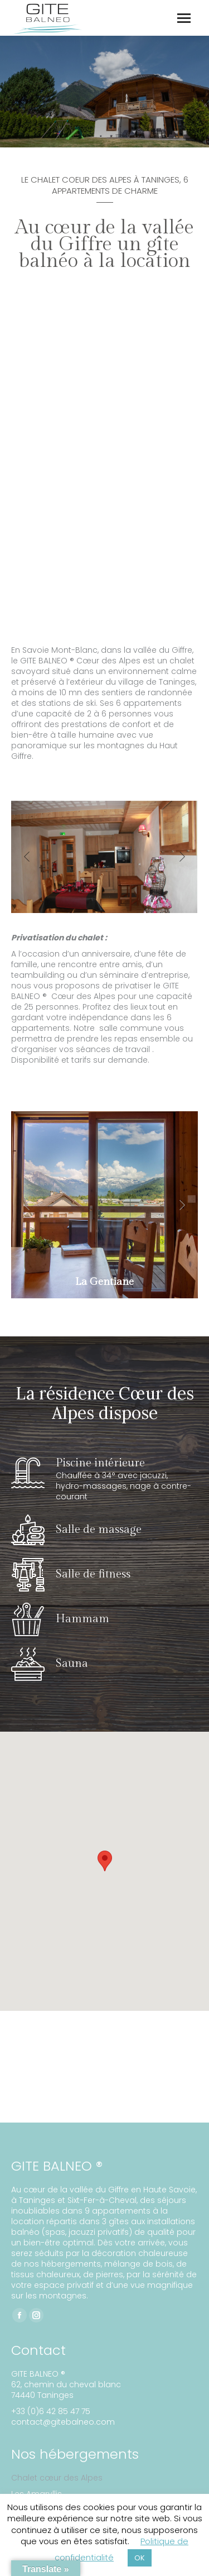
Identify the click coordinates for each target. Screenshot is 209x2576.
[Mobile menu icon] (184, 18)
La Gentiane (104, 1281)
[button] (27, 857)
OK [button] (139, 2558)
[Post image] (104, 1204)
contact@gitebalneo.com (63, 2421)
